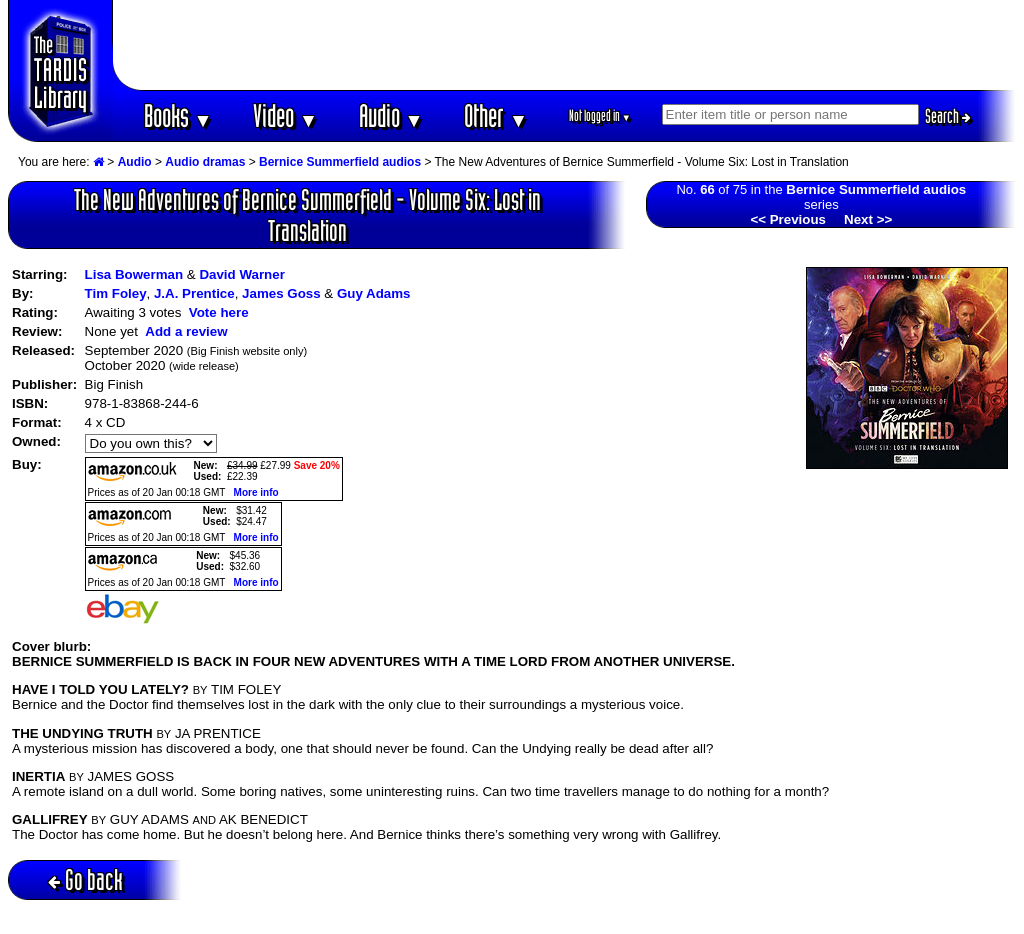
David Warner (241, 274)
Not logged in (600, 115)
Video (285, 115)
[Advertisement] (565, 45)
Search (948, 116)
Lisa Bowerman (134, 274)
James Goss (281, 293)
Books (178, 115)
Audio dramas (205, 162)
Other (496, 115)
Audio (391, 115)
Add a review (186, 331)
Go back (85, 879)
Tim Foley (116, 293)
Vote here (219, 312)
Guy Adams (374, 293)
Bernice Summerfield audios (340, 162)
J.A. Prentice (194, 293)
